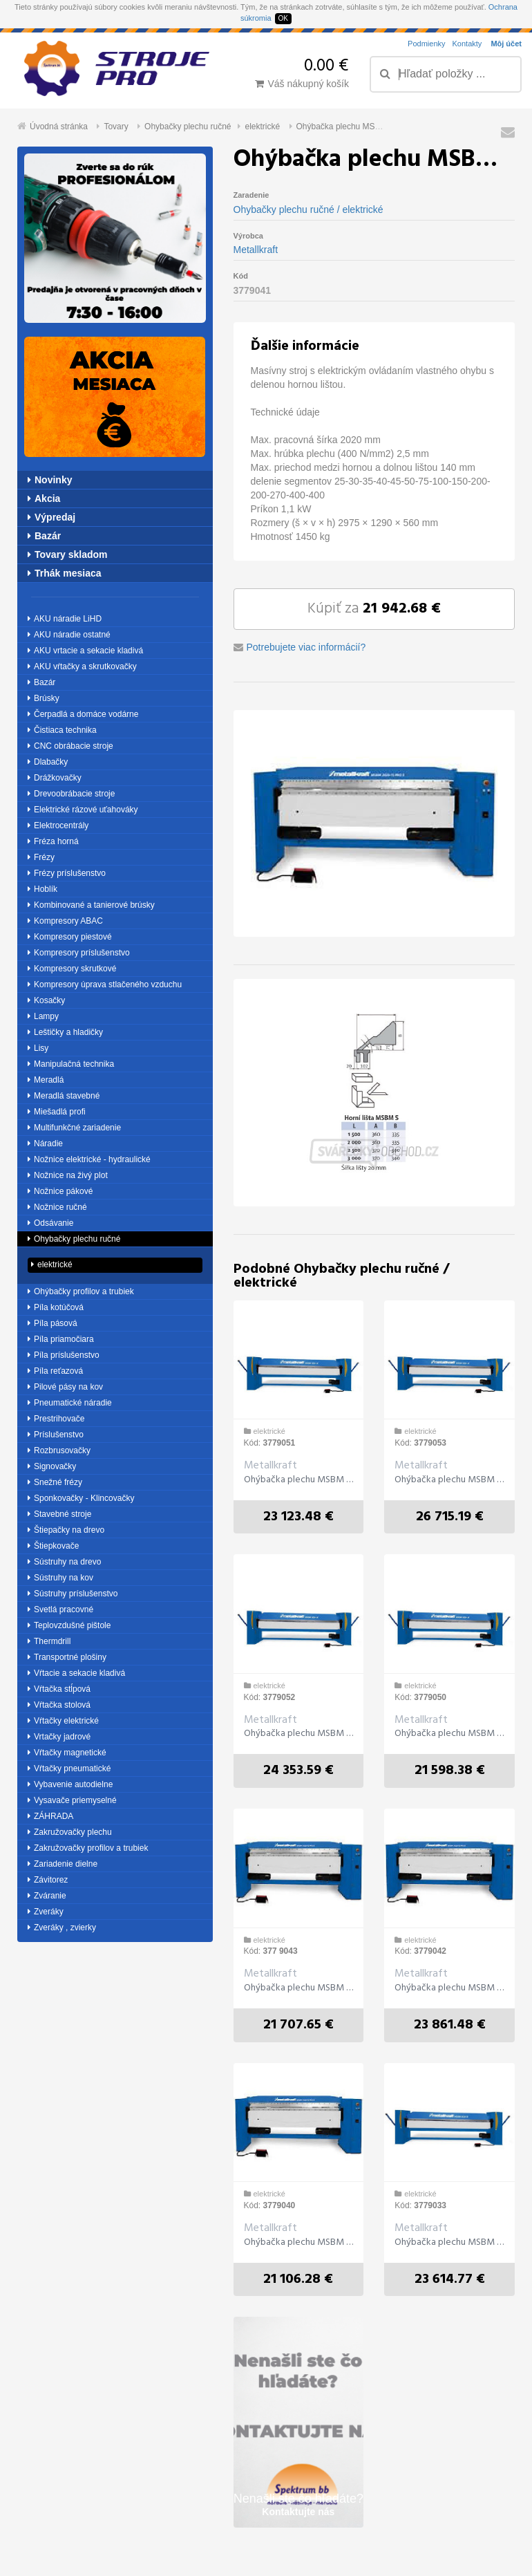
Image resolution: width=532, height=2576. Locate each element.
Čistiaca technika (62, 730)
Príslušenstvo (56, 1434)
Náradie (45, 1143)
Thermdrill (49, 1641)
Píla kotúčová (56, 1307)
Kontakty (467, 43)
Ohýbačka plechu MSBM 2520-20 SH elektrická (299, 1734)
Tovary (116, 126)
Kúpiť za (374, 609)
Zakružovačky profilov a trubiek (88, 1848)
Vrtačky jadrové (59, 1737)
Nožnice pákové (60, 1191)
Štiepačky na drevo (66, 1530)
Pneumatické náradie (70, 1403)
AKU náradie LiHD (65, 619)
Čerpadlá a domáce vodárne (83, 714)
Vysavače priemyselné (72, 1800)
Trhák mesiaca (65, 573)
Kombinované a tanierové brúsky (91, 905)
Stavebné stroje (59, 1514)
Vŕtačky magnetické (67, 1752)
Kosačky (46, 1000)
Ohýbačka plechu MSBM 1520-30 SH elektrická (449, 1734)
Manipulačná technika (71, 1064)
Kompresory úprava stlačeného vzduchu (105, 984)
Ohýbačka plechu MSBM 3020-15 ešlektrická (449, 2243)
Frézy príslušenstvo (67, 873)
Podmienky (426, 43)
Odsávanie (50, 1223)
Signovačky (52, 1466)
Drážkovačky (55, 778)
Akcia (44, 498)
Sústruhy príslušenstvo (72, 1593)
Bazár (44, 535)
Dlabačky (48, 762)
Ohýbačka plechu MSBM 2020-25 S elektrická (381, 126)
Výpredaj (51, 517)
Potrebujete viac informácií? (306, 647)
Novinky (50, 479)
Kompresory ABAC (65, 921)
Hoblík (42, 889)
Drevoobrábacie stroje (71, 794)
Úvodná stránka (59, 126)
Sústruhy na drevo (64, 1562)
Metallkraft (256, 249)
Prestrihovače (56, 1419)
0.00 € (326, 66)
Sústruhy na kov (60, 1578)
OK (283, 18)
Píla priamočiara (61, 1339)
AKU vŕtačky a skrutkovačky (82, 666)
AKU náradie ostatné (69, 635)
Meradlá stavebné (63, 1096)
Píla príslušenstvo (63, 1355)
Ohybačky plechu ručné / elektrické (308, 209)
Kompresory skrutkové (72, 968)
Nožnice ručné (57, 1207)
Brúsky (43, 698)
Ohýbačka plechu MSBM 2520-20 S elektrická (449, 1988)
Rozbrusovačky (59, 1450)
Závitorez (48, 1880)
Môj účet (506, 43)
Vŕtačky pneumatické (69, 1768)
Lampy (43, 1016)
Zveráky (46, 1911)
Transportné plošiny (67, 1657)
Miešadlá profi (57, 1112)
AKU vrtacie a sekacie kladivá (85, 650)
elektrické (262, 126)
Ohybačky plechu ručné (187, 126)
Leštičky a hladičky (65, 1032)
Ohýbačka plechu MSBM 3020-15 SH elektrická (449, 1480)
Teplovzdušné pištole (69, 1625)
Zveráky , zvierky (62, 1927)
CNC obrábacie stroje (70, 746)
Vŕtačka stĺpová (59, 1689)
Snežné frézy (55, 1482)
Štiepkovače (53, 1546)
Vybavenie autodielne (70, 1784)
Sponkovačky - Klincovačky (81, 1498)
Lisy (38, 1048)
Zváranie (47, 1896)
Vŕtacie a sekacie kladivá (76, 1673)
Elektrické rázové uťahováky (83, 809)
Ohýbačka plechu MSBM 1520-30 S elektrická (299, 2243)
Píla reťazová (55, 1371)
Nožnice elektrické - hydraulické (89, 1159)
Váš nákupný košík (302, 83)
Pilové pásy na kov (65, 1387)
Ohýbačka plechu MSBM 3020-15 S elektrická (299, 1988)
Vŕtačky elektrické (63, 1721)
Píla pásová (52, 1323)
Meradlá (46, 1080)
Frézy (41, 857)
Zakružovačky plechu (70, 1832)
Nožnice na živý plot (68, 1175)
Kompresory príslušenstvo (79, 953)
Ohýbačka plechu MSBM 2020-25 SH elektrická (299, 1480)
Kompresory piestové (70, 937)
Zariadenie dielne (62, 1864)
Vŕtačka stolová (59, 1705)
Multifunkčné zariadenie (74, 1127)
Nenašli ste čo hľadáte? (298, 2504)
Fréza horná (53, 841)
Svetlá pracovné (60, 1609)
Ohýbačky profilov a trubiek (81, 1291)
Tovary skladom (68, 554)
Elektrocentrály (58, 825)
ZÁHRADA (50, 1816)
